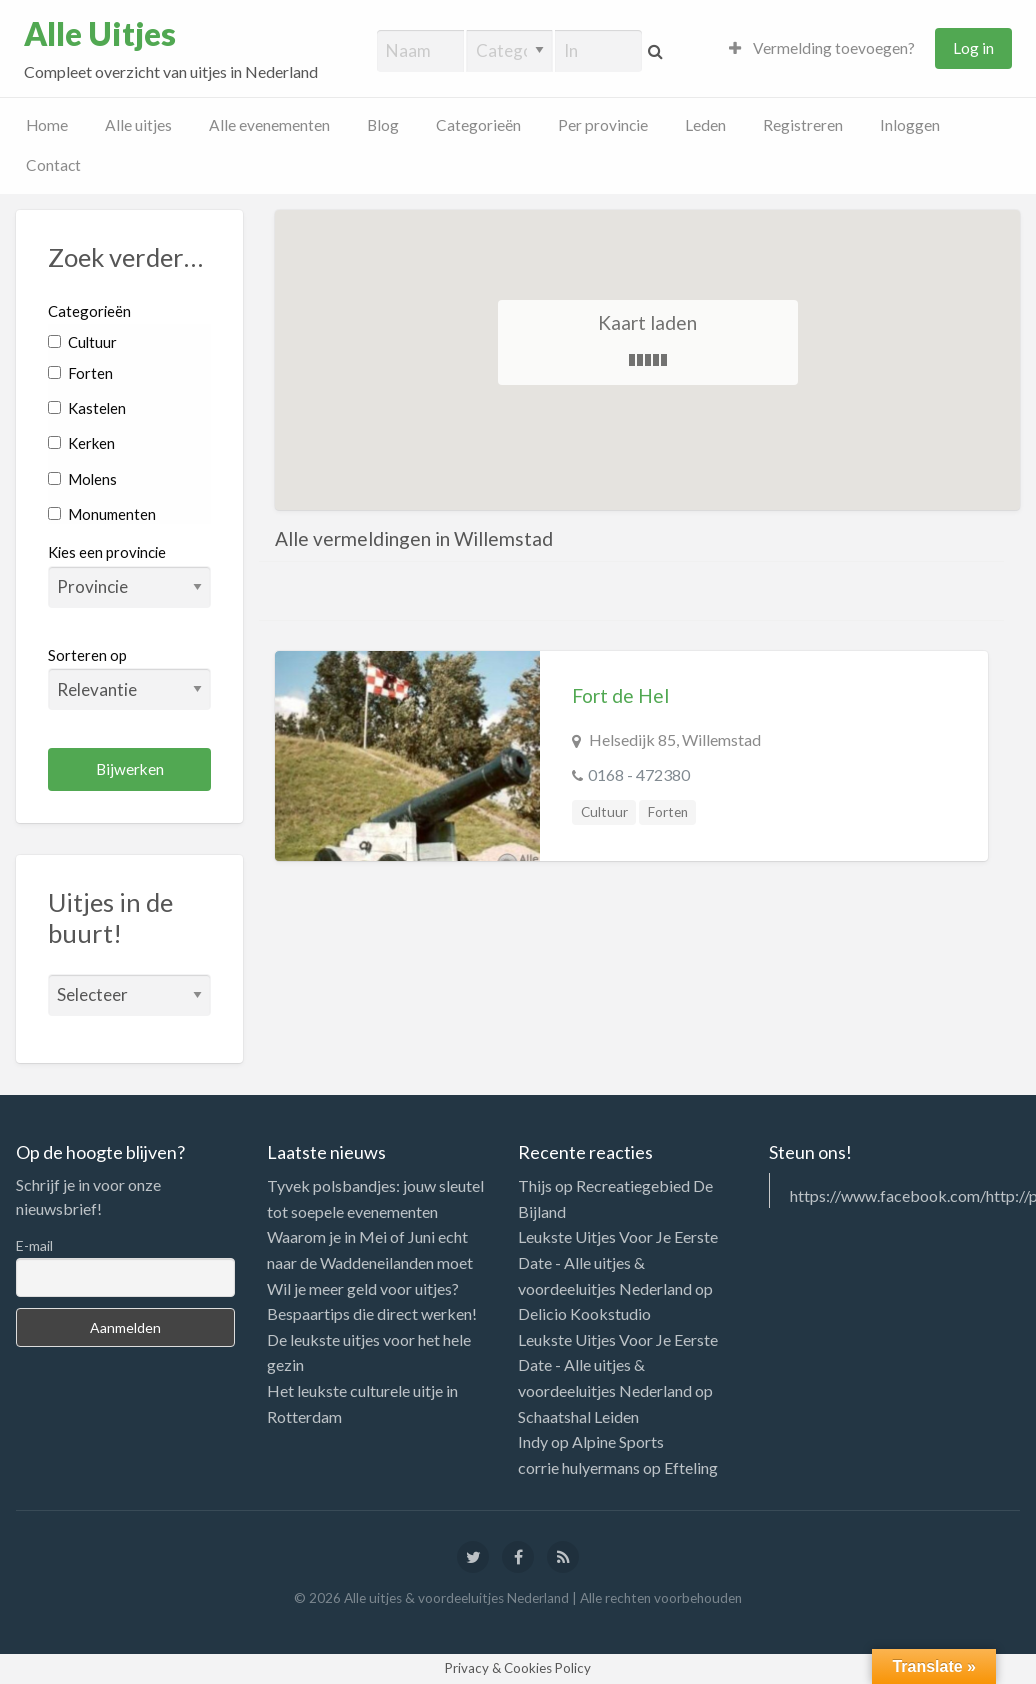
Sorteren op (129, 678)
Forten (80, 373)
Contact (53, 165)
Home (47, 125)
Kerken (81, 443)
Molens (82, 479)
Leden (705, 125)
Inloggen (910, 125)
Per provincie (603, 125)
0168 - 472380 (639, 774)
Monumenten (102, 514)
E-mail (34, 1245)
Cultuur (82, 342)
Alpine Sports (618, 1441)
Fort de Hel (620, 695)
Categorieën (478, 125)
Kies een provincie (107, 552)
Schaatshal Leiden (578, 1416)
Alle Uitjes (100, 34)
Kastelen (87, 408)
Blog (383, 125)
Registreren (803, 125)
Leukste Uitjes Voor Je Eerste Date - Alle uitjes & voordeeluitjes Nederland (618, 1262)
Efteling (691, 1467)
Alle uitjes (138, 125)
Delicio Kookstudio (584, 1313)
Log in (973, 48)
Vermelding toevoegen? (822, 48)
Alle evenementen (269, 125)
